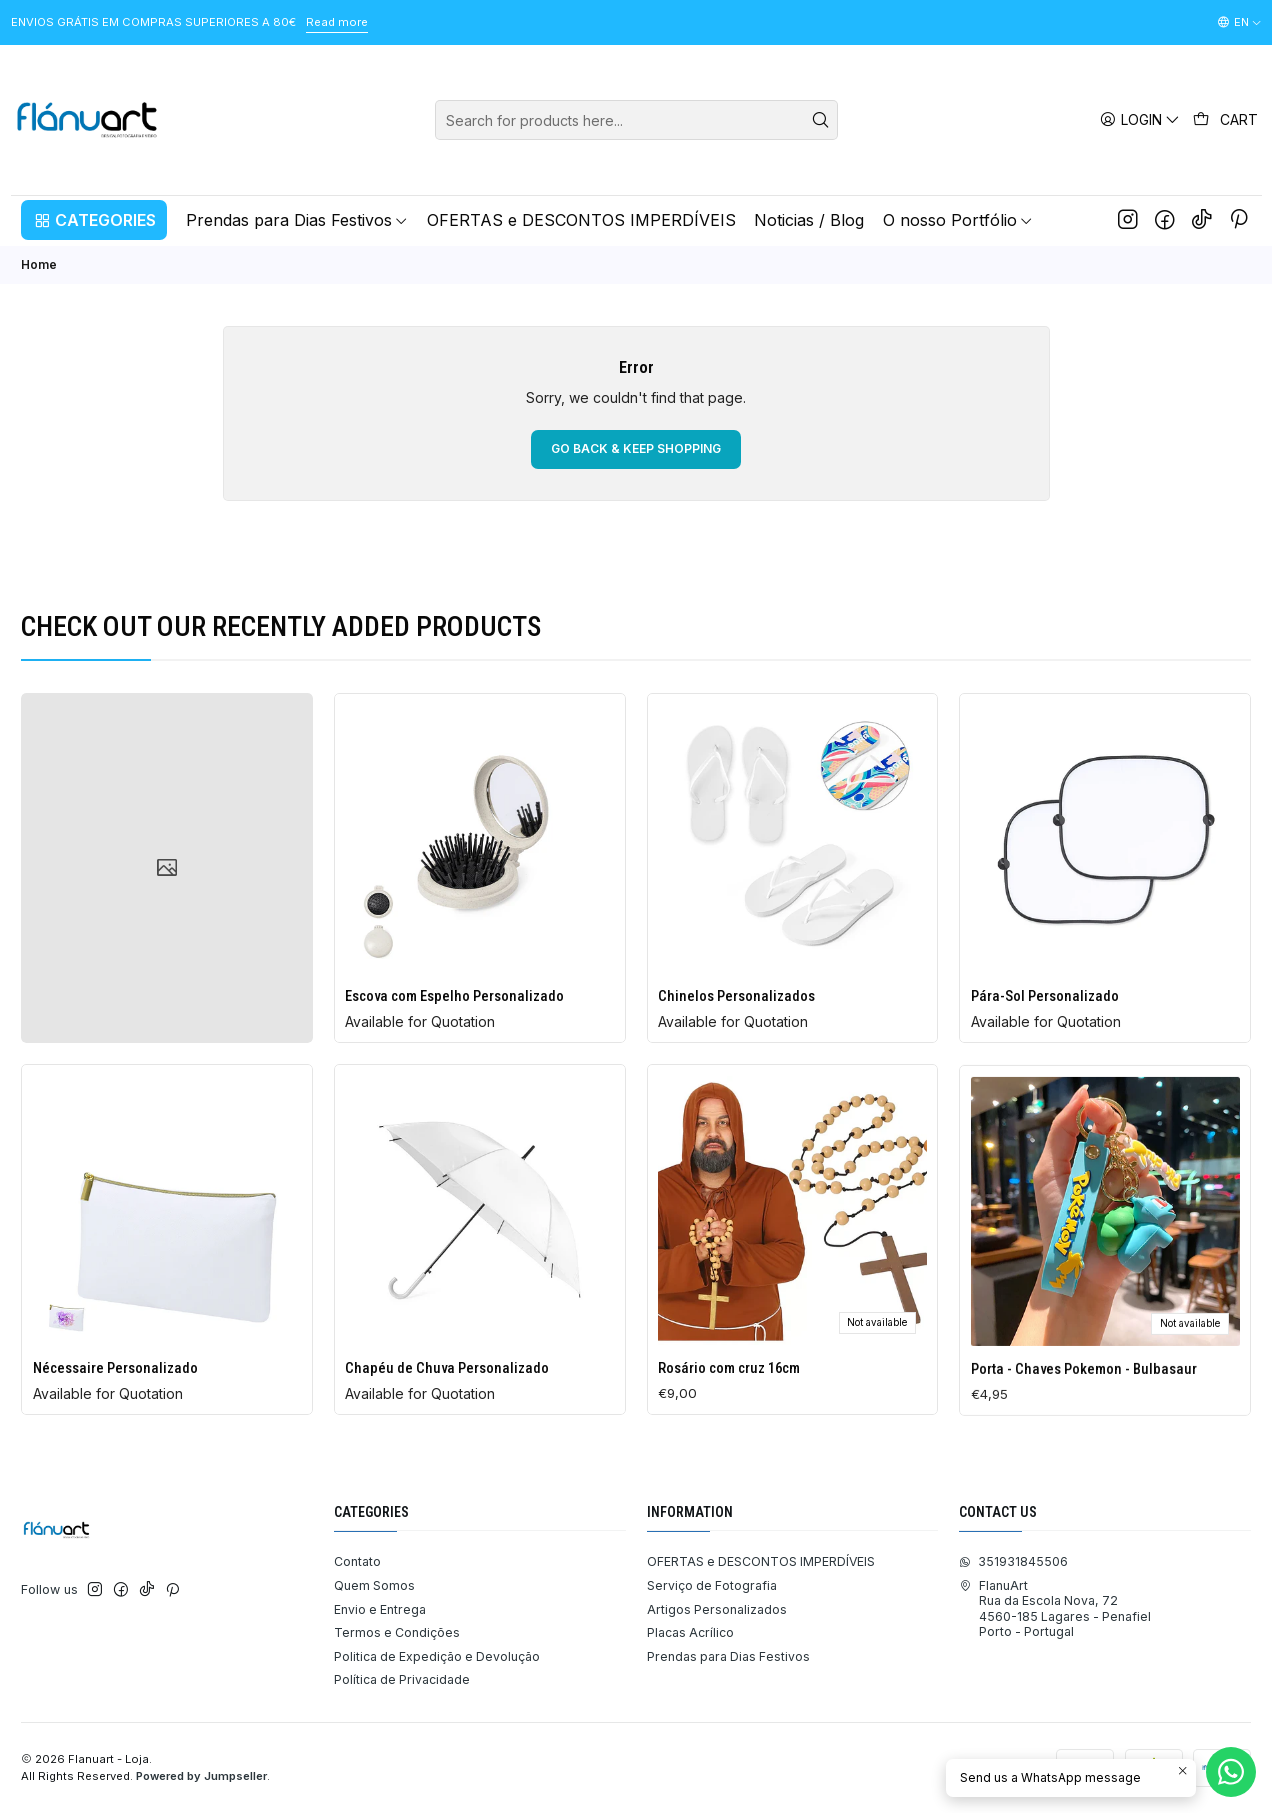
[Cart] (1226, 120)
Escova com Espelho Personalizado (454, 1016)
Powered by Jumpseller (201, 1776)
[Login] (1140, 119)
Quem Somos (374, 1585)
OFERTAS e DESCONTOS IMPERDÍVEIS (761, 1561)
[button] (94, 220)
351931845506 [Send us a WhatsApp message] (1013, 1561)
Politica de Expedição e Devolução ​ (438, 1656)
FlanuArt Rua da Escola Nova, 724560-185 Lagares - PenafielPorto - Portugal (1055, 1608)
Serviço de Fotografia (712, 1585)
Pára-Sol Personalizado (1045, 1055)
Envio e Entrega (380, 1609)
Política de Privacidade (402, 1679)
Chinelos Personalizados (736, 1031)
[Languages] (1239, 23)
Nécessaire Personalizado (115, 1454)
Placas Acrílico (690, 1632)
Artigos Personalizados (717, 1609)
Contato (357, 1561)
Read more (337, 22)
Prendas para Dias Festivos (728, 1656)
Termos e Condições (397, 1632)
